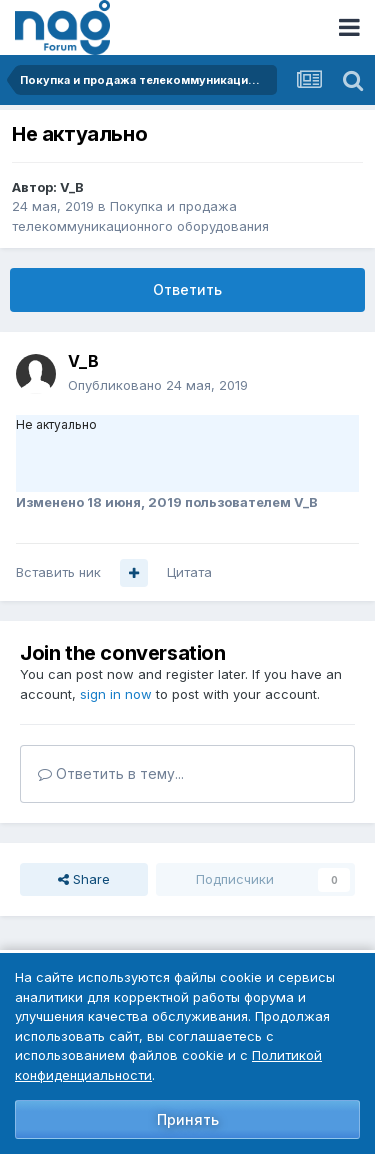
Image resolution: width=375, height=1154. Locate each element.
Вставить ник (58, 572)
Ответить (187, 289)
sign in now (116, 694)
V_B (72, 187)
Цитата (189, 572)
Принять (188, 1119)
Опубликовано (158, 385)
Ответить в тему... (111, 773)
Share (84, 879)
